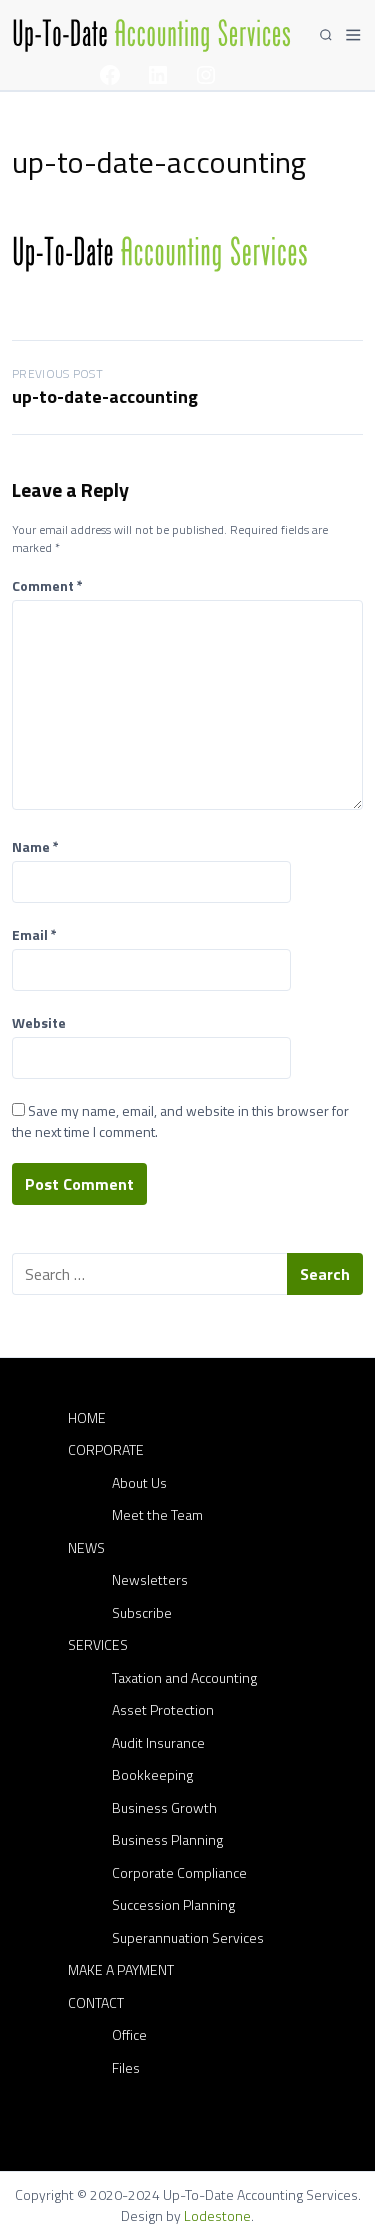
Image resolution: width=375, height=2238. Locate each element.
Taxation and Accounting (184, 1677)
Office (129, 2034)
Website (39, 1022)
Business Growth (164, 1807)
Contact (96, 2002)
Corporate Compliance (179, 1872)
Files (126, 2067)
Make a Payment (121, 1969)
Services (98, 1644)
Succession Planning (173, 1904)
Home (87, 1417)
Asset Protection (163, 1709)
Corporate (106, 1449)
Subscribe (142, 1612)
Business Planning (167, 1839)
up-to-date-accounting (105, 396)
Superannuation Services (188, 1937)
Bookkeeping (152, 1774)
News (86, 1547)
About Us (139, 1482)
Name (35, 846)
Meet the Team (157, 1514)
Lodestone (217, 2215)
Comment (47, 585)
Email (34, 934)
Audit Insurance (158, 1742)
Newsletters (150, 1579)
